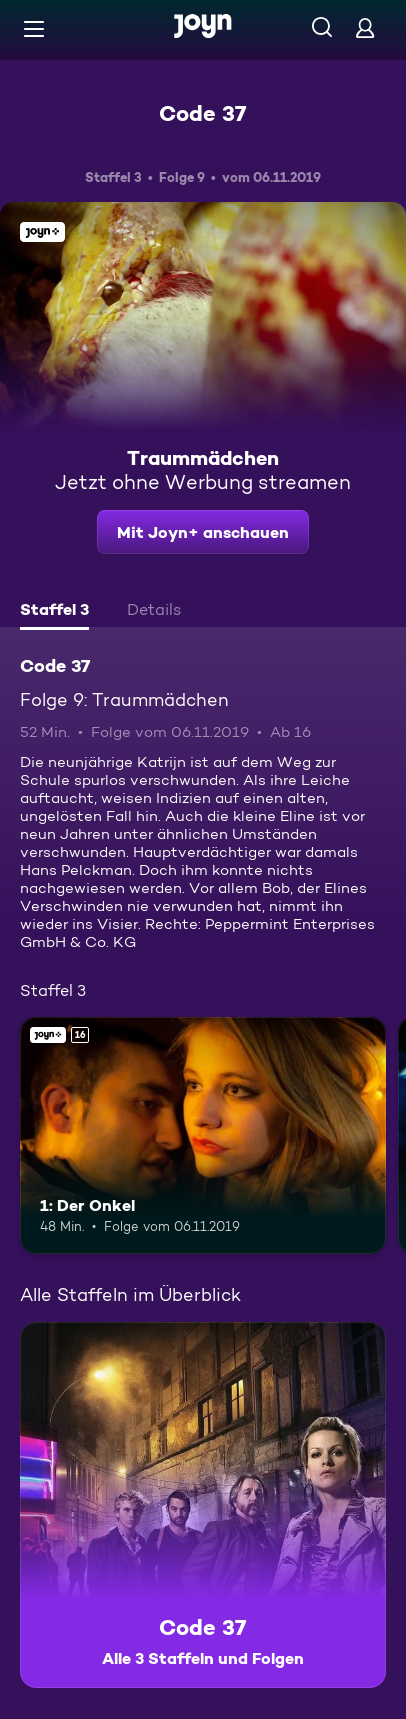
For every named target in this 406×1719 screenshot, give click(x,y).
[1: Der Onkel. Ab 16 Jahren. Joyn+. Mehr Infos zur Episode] (203, 1136)
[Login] (365, 27)
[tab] (54, 612)
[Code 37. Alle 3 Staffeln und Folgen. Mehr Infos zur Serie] (203, 1505)
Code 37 (203, 113)
